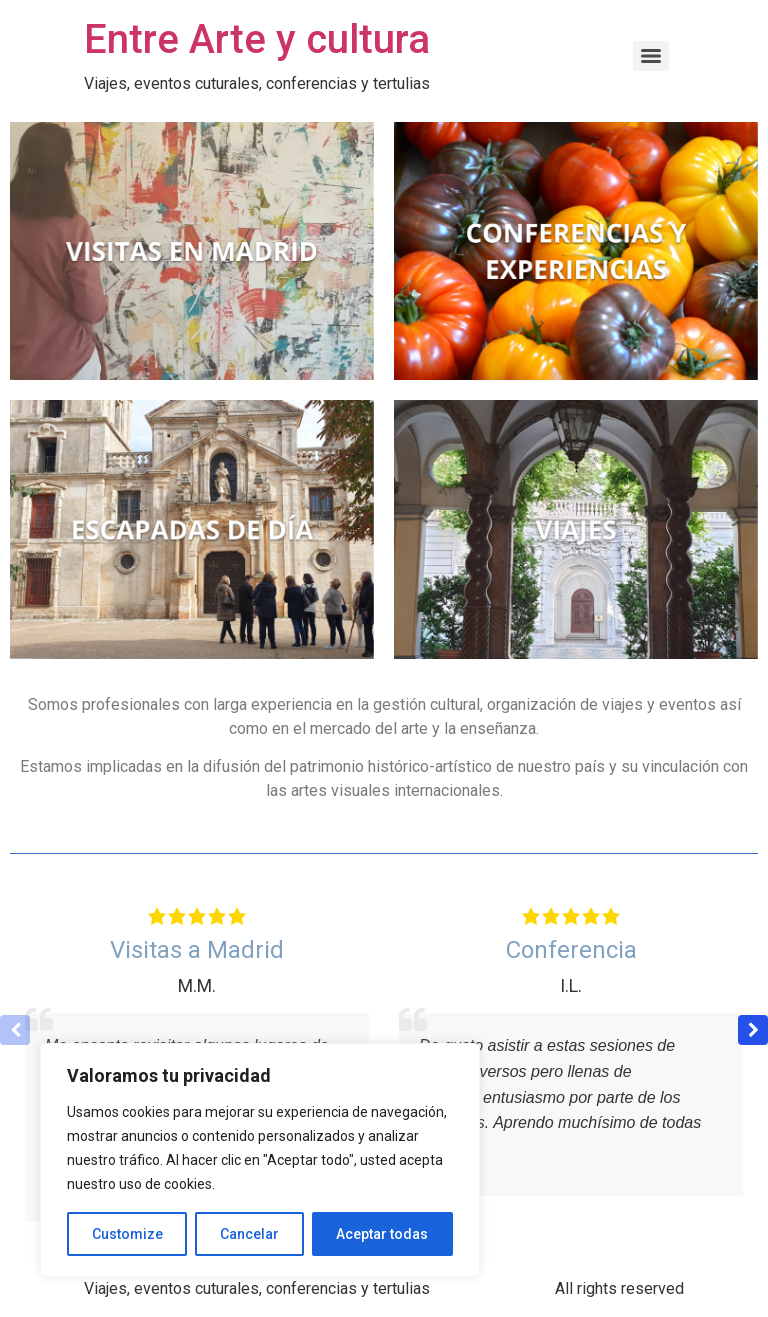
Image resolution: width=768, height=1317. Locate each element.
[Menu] (651, 56)
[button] (753, 1030)
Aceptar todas (382, 1234)
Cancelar (249, 1234)
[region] (260, 1160)
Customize (127, 1234)
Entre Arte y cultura (257, 39)
